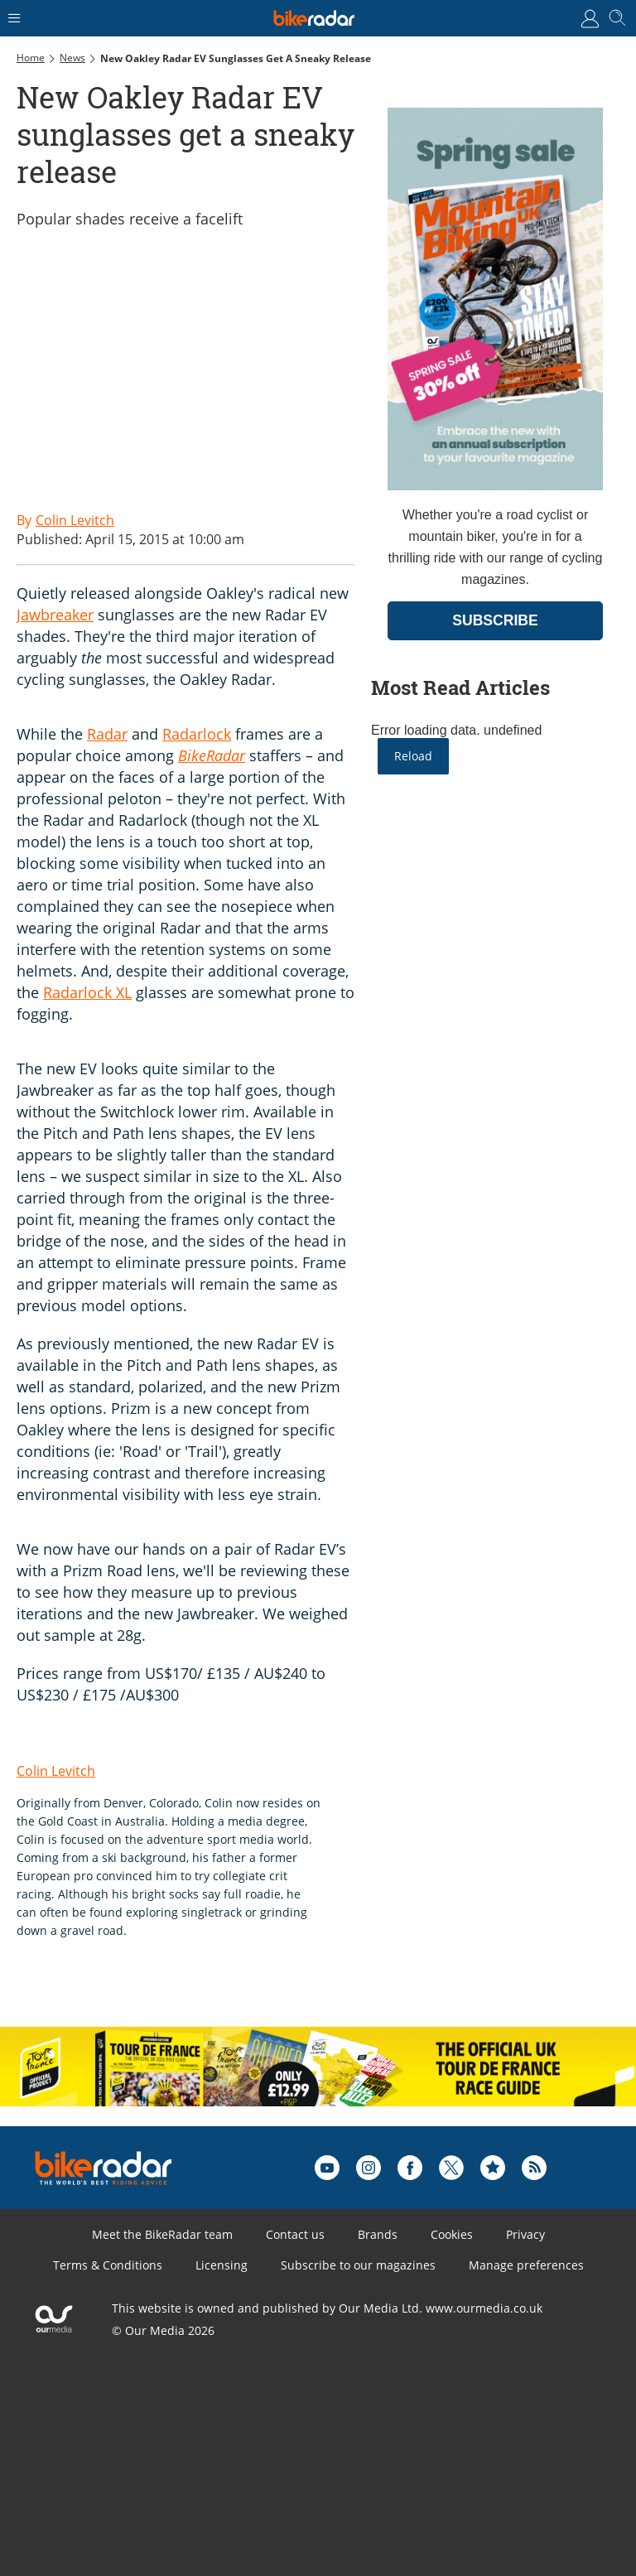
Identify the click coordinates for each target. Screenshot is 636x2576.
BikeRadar (211, 755)
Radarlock (196, 734)
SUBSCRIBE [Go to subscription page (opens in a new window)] (495, 620)
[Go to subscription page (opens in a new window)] (495, 486)
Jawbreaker (55, 615)
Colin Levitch (56, 1771)
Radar (107, 734)
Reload (413, 756)
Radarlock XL (87, 992)
